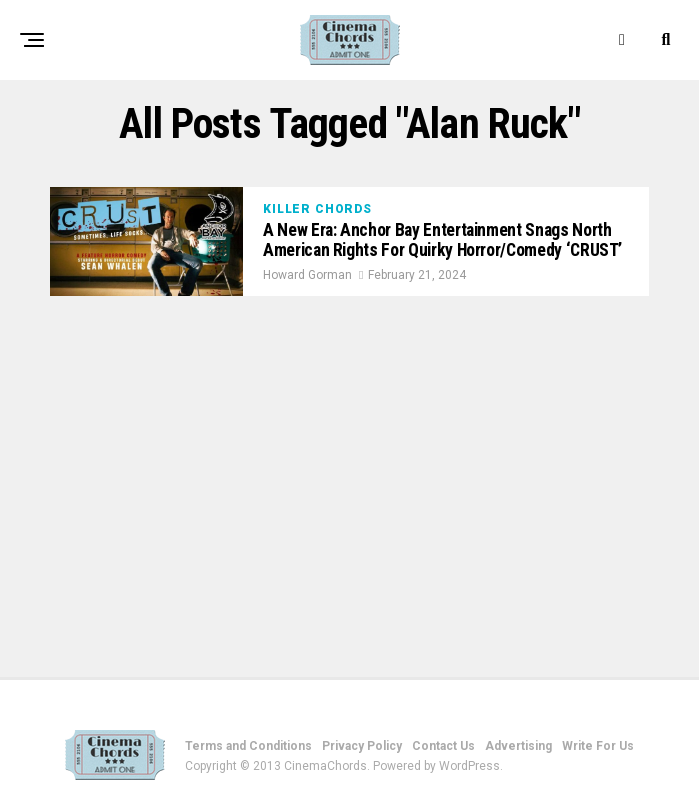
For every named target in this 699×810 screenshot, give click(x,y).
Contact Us (443, 746)
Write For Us (598, 746)
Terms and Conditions (248, 746)
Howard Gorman (307, 275)
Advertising (518, 746)
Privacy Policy (362, 746)
